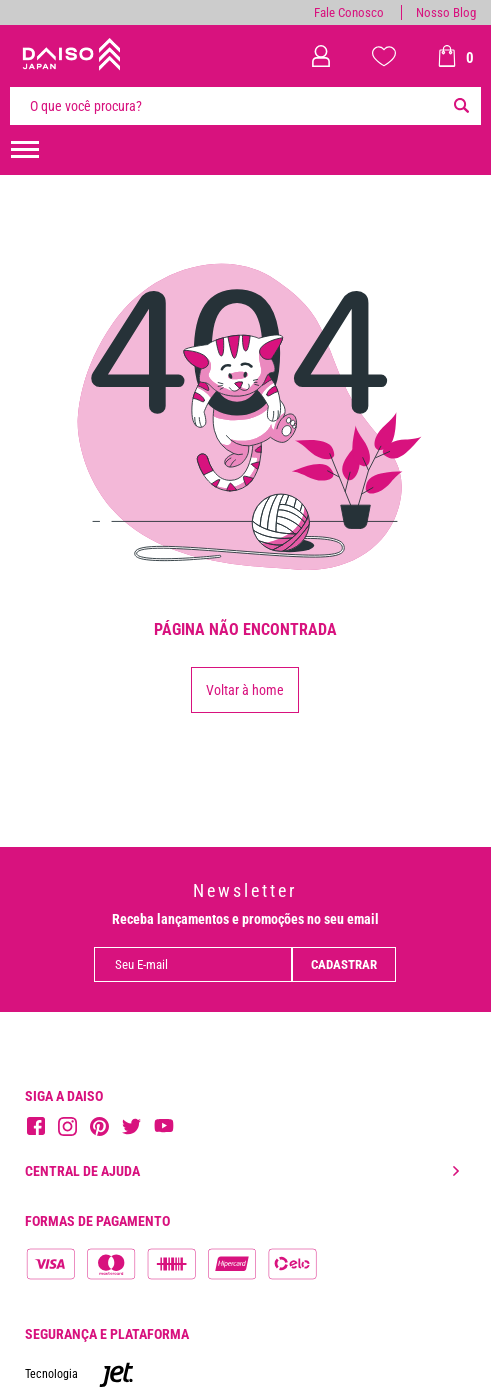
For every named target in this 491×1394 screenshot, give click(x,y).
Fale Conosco (349, 12)
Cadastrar (344, 964)
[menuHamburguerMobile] (25, 150)
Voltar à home (245, 690)
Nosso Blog (446, 12)
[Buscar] (461, 106)
